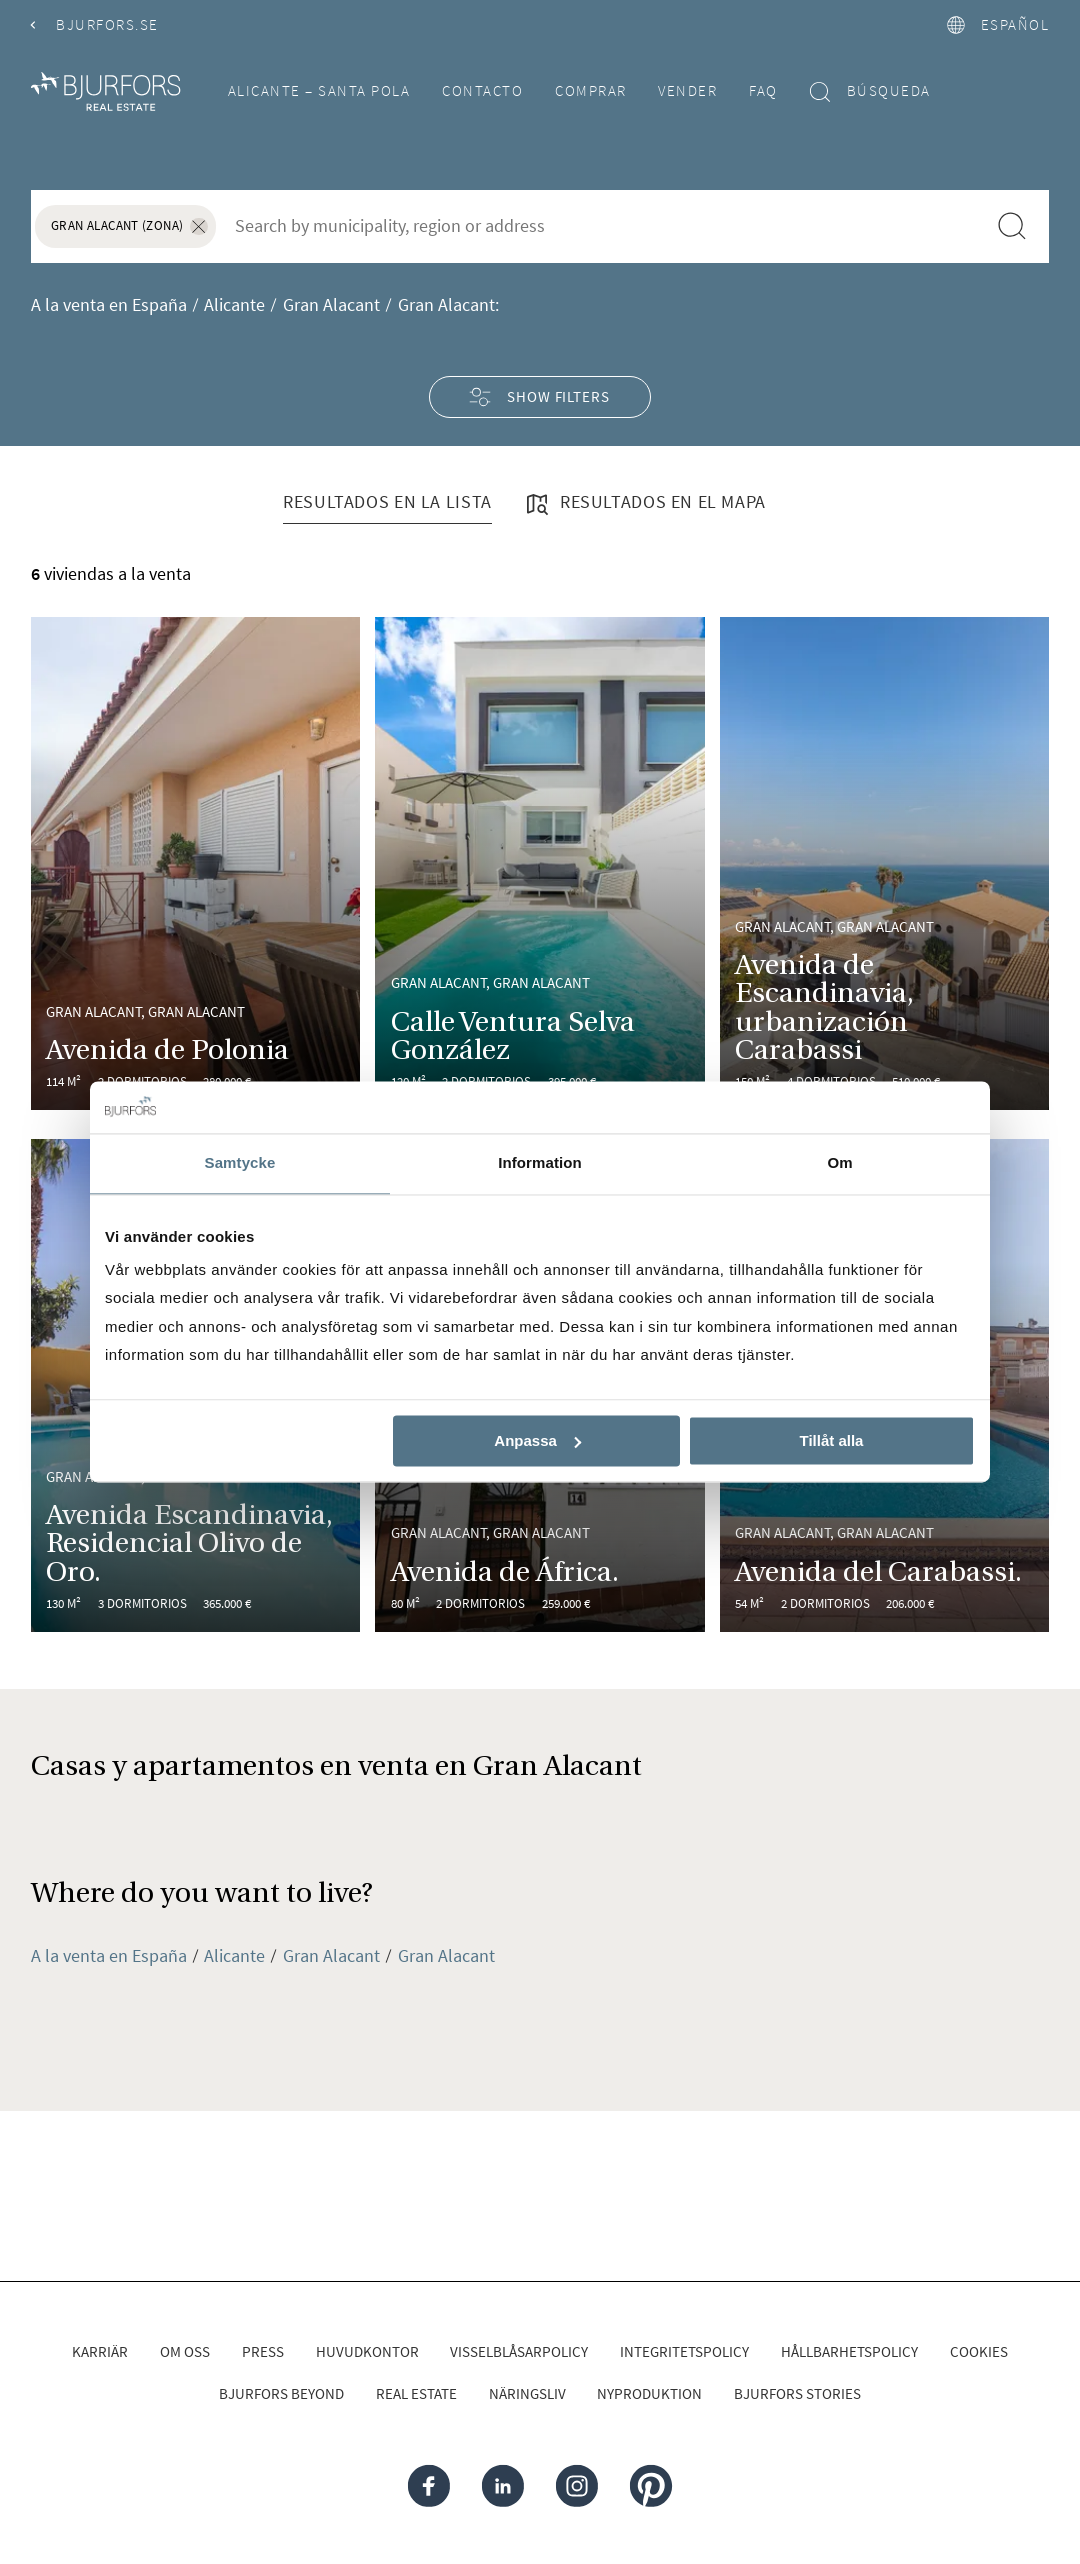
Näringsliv (527, 2393)
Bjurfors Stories (797, 2393)
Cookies (979, 2351)
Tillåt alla (831, 1440)
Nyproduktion (649, 2393)
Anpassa (537, 1440)
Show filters (540, 396)
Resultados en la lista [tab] (387, 502)
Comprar (591, 90)
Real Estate (416, 2393)
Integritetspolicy (684, 2351)
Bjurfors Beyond (281, 2393)
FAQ (763, 90)
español (998, 24)
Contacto (482, 90)
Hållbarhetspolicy (849, 2351)
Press (263, 2351)
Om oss (185, 2351)
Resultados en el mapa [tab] (644, 504)
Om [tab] (839, 1163)
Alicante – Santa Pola (319, 90)
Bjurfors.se (95, 24)
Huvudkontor (367, 2351)
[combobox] (600, 225)
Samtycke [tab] (240, 1163)
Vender (687, 90)
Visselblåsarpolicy (519, 2351)
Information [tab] (540, 1163)
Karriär (100, 2351)
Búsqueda (870, 91)
